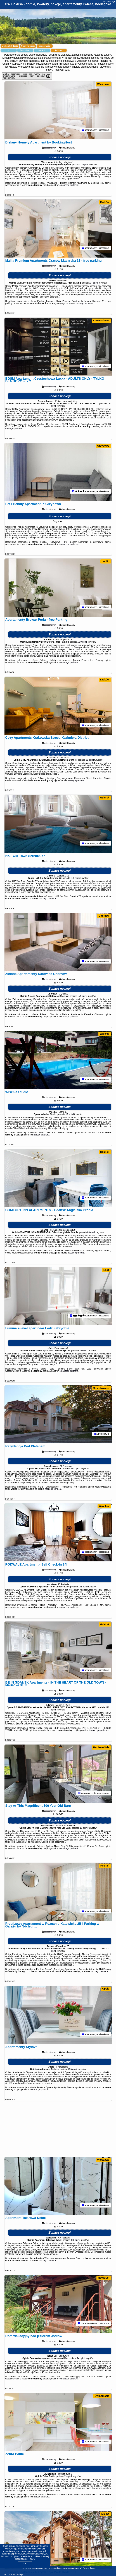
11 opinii (84, 1828)
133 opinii (75, 2240)
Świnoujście (102, 2395)
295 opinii (72, 2069)
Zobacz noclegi (60, 157)
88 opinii (91, 1232)
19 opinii (68, 2476)
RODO (32, 2559)
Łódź (106, 1270)
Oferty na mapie (28, 46)
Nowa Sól (103, 2277)
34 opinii (94, 283)
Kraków (104, 202)
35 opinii (83, 1350)
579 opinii (82, 996)
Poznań (104, 1865)
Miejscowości (44, 46)
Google (44, 2546)
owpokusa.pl (109, 1)
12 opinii (84, 164)
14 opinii (81, 2358)
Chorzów (104, 915)
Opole (105, 1988)
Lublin (105, 561)
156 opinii (75, 878)
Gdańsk (104, 797)
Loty (8, 50)
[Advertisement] (58, 2131)
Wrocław (104, 1506)
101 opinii (82, 1586)
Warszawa (103, 84)
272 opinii (75, 1468)
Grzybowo (103, 445)
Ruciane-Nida (101, 1747)
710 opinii (82, 642)
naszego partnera (69, 185)
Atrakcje (41, 50)
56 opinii (90, 760)
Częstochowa (101, 320)
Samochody (25, 50)
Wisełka (104, 1033)
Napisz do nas (89, 2568)
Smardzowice (101, 1388)
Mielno (105, 2514)
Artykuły (58, 50)
